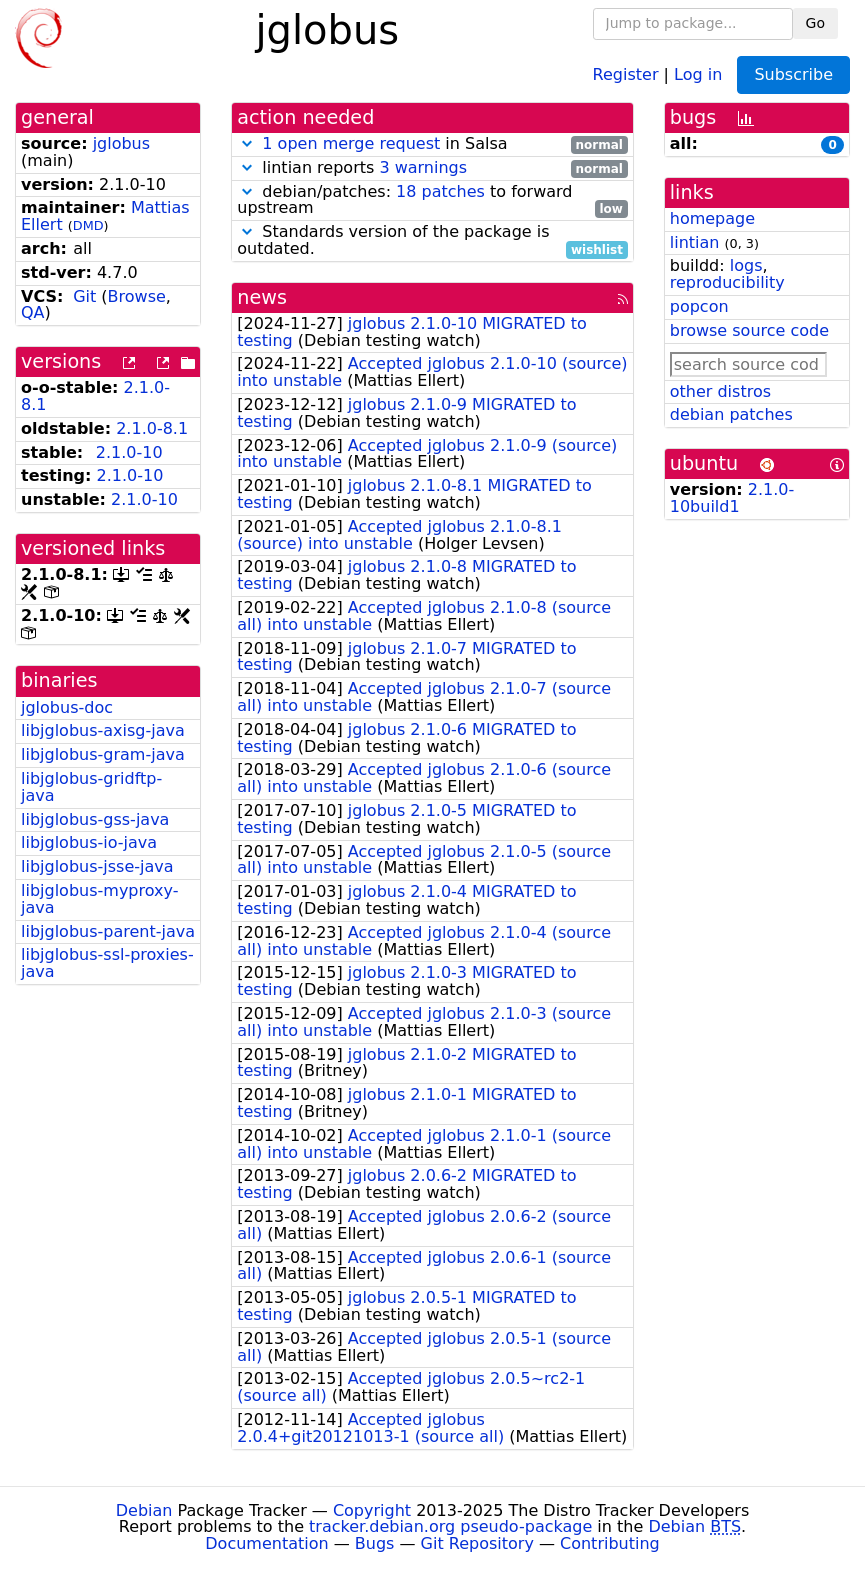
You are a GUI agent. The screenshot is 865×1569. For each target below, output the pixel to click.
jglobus (121, 143)
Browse (137, 296)
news (262, 297)
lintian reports (432, 168)
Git (84, 296)
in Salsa (432, 144)
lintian (695, 242)
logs (746, 265)
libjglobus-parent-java (108, 931)
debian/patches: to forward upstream (432, 201)
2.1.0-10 (129, 452)
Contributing (610, 1543)
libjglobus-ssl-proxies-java (107, 963)
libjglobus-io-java (89, 842)
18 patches (440, 191)
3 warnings (423, 167)
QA (33, 312)
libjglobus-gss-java (95, 819)
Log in (698, 73)
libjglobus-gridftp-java (91, 787)
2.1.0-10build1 (732, 498)
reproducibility (727, 282)
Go (815, 23)
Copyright (372, 1510)
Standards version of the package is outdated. (432, 241)
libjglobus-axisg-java (103, 730)
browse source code (749, 330)
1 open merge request (351, 143)
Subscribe (793, 74)
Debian (144, 1510)
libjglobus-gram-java (103, 754)
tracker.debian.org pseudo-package (450, 1526)
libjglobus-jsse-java (97, 866)
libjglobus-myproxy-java (99, 899)
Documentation (266, 1543)
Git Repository (477, 1543)
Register (626, 73)
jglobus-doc (67, 707)
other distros (720, 391)
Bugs (375, 1543)
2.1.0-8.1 (152, 428)
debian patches (731, 414)
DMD (88, 225)
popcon (699, 306)
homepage (712, 218)
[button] (247, 143)
